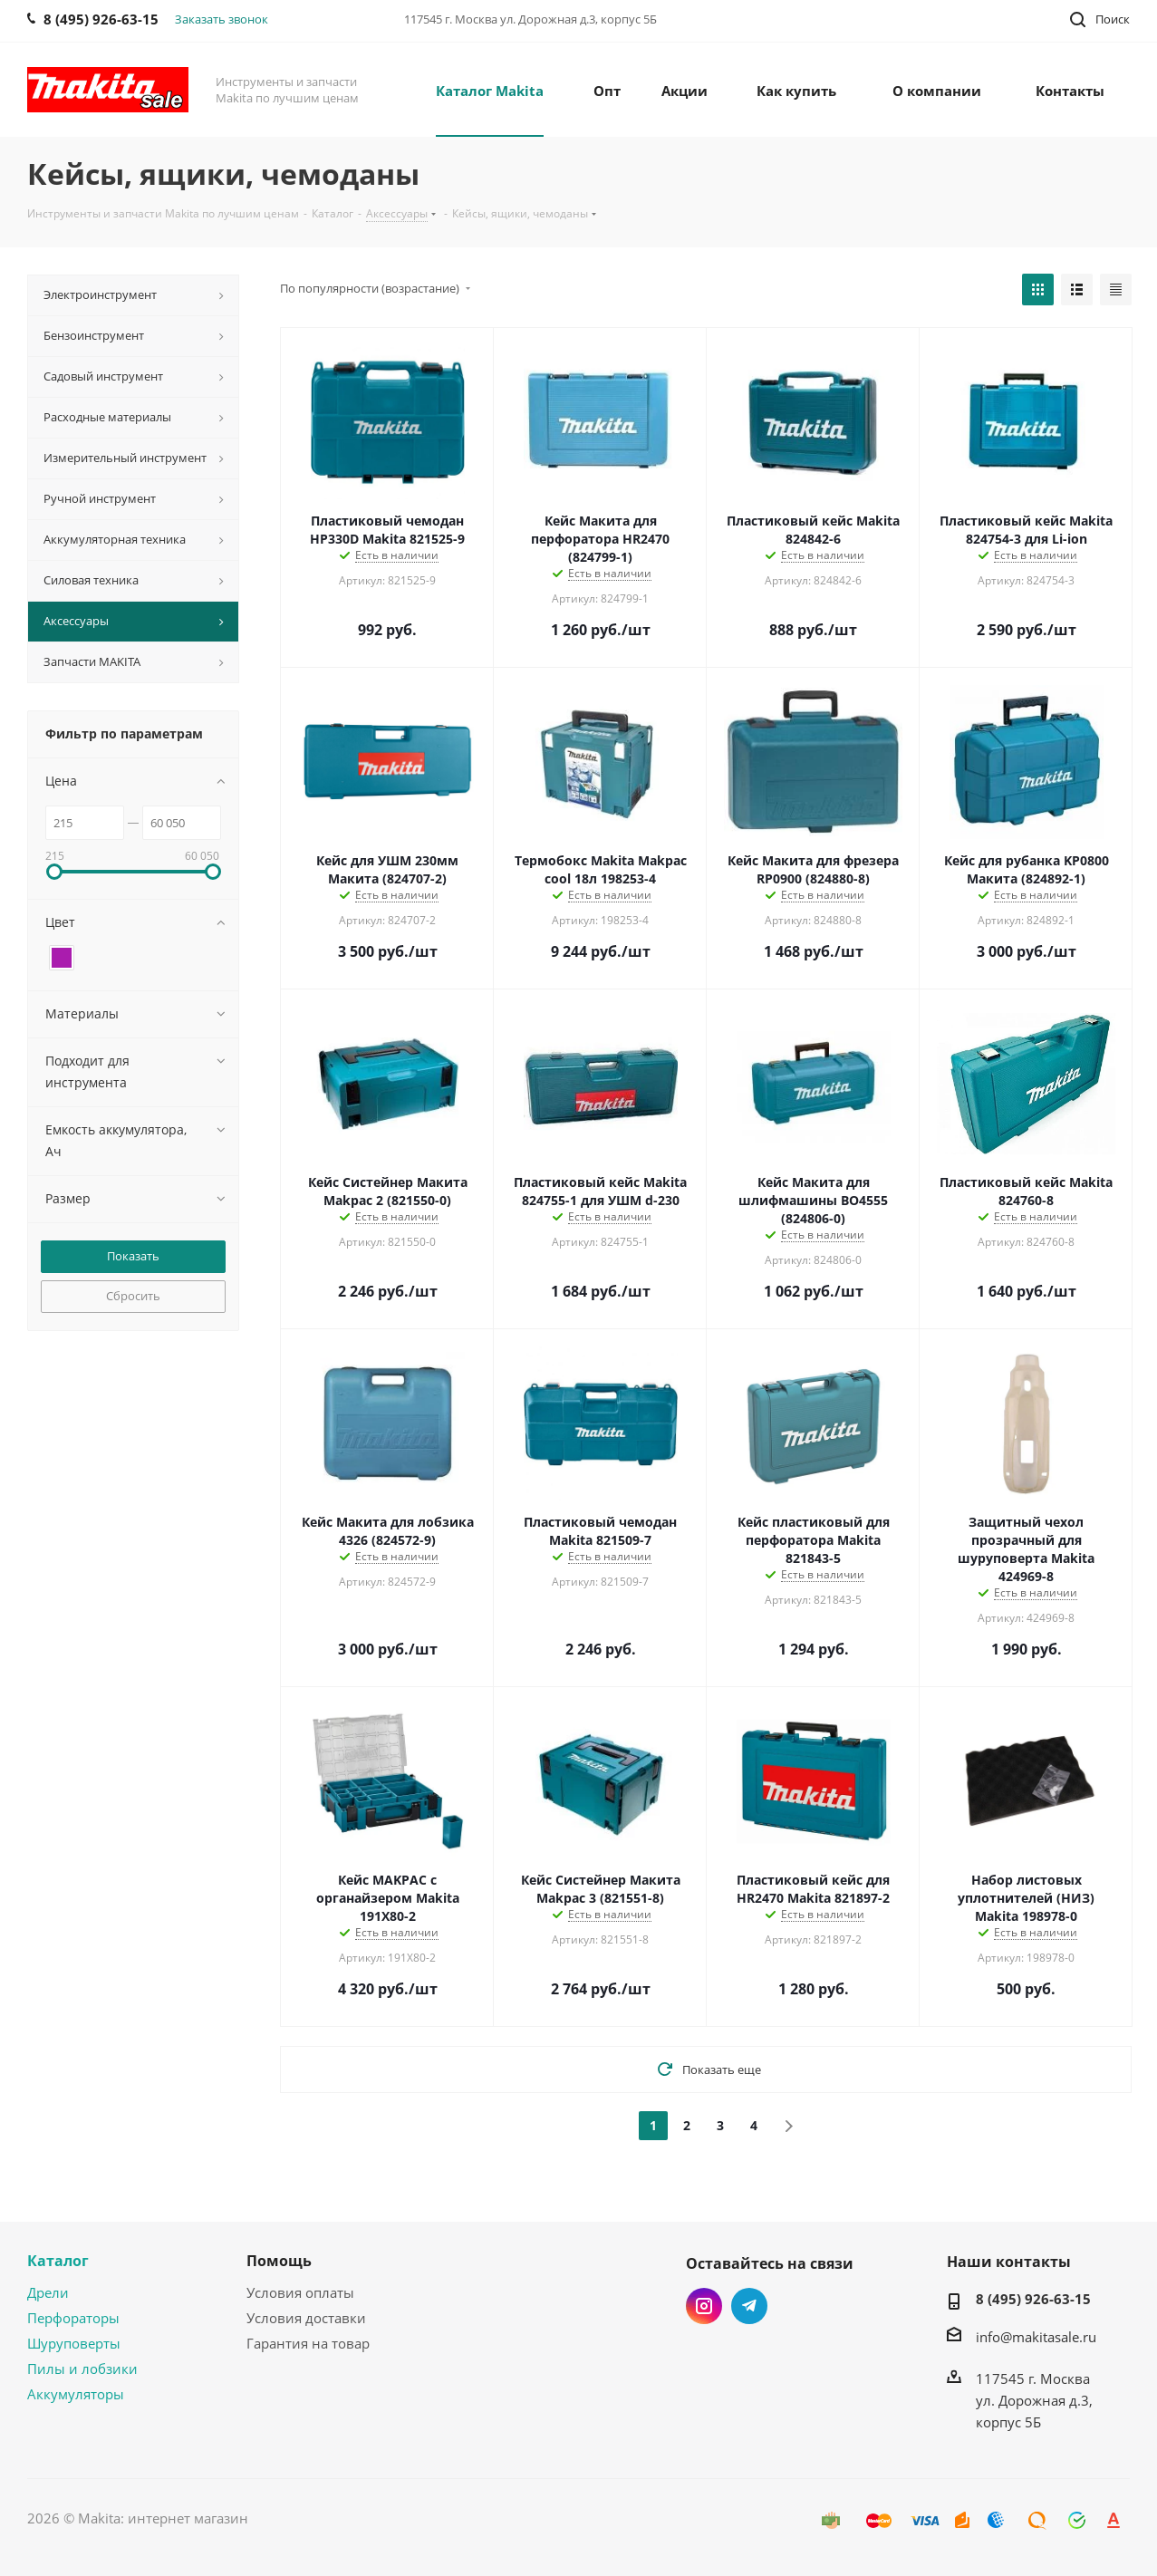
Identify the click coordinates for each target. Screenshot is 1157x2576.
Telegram (749, 2306)
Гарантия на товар (308, 2343)
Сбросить (133, 1296)
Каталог (58, 2261)
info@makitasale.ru (1036, 2337)
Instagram (704, 2306)
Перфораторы (73, 2318)
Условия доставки (306, 2318)
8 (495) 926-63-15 (1033, 2299)
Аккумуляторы (75, 2394)
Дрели (48, 2292)
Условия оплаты (300, 2292)
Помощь (279, 2261)
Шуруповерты (74, 2343)
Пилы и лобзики (82, 2368)
